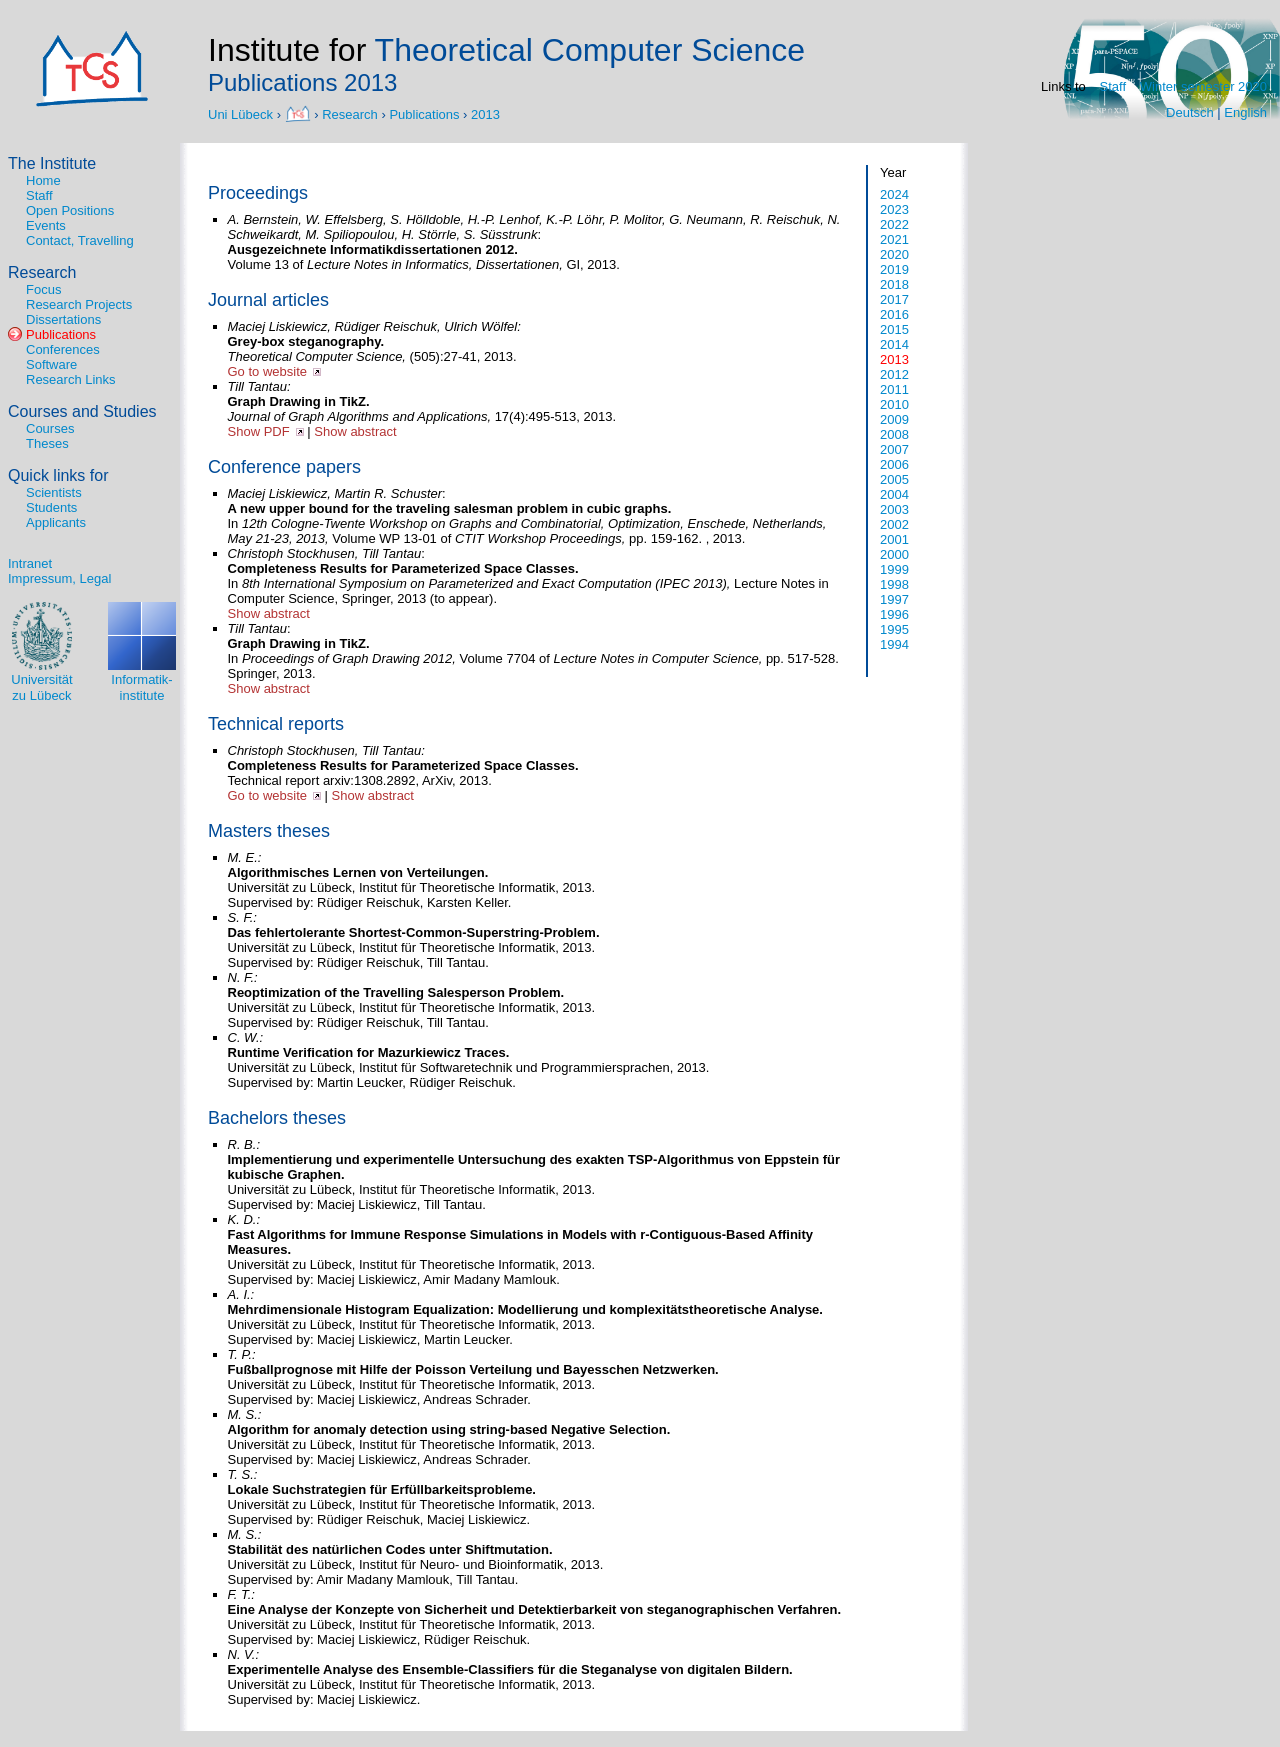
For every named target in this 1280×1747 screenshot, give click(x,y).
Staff (1113, 86)
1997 (894, 599)
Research (350, 113)
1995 (894, 629)
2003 (894, 509)
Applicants (56, 522)
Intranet (30, 563)
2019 (894, 269)
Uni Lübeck (242, 113)
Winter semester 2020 (1203, 86)
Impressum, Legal (59, 578)
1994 (894, 644)
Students (51, 507)
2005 (894, 479)
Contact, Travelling (80, 240)
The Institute (52, 163)
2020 (894, 254)
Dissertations (63, 319)
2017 (894, 299)
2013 (485, 113)
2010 (894, 404)
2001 (894, 539)
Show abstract (355, 431)
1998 (894, 584)
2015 (894, 329)
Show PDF (259, 431)
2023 (894, 209)
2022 (894, 224)
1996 (894, 614)
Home (43, 180)
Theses (47, 443)
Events (46, 225)
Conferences (63, 349)
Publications (424, 113)
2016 (894, 314)
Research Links (71, 379)
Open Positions (70, 210)
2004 (894, 494)
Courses (50, 428)
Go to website (268, 371)
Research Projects (79, 304)
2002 (894, 524)
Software (51, 364)
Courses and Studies (82, 411)
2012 (894, 374)
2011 (894, 389)
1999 (894, 569)
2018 (894, 284)
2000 (894, 554)
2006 (894, 464)
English (1245, 112)
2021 (894, 239)
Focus (43, 289)
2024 (894, 194)
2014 (894, 344)
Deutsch (1190, 112)
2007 (894, 449)
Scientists (54, 492)
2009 (894, 419)
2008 (894, 434)
